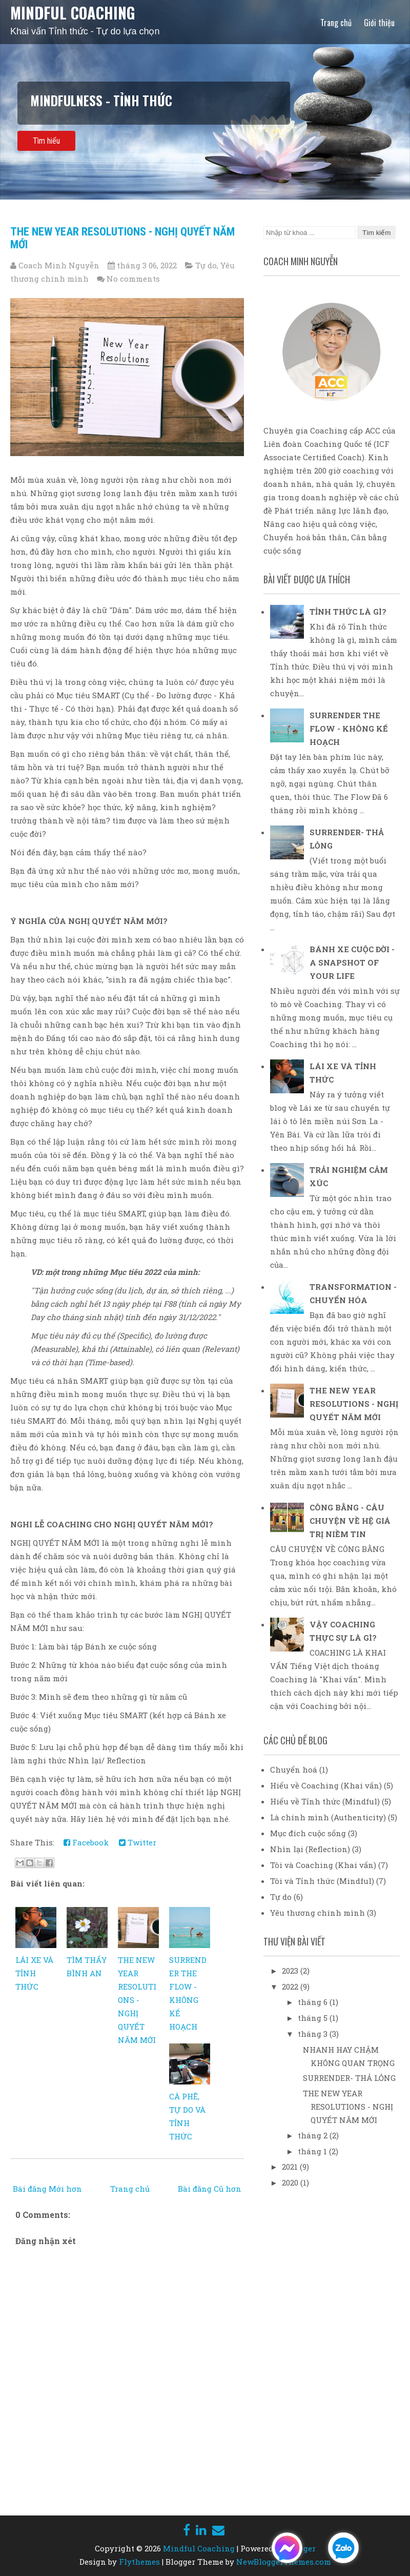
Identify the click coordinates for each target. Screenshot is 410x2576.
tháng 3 (314, 2034)
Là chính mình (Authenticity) (328, 1817)
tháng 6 (314, 2002)
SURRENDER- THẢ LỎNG (349, 2078)
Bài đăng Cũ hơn (209, 2189)
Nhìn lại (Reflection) (310, 1849)
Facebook (86, 1842)
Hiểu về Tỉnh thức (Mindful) (325, 1801)
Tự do (206, 265)
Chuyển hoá (293, 1769)
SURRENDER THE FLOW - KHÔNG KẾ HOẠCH (349, 728)
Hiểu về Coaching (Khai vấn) (326, 1785)
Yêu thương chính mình (317, 1913)
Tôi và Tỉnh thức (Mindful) (322, 1881)
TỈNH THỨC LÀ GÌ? (348, 611)
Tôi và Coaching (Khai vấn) (323, 1865)
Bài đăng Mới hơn (47, 2189)
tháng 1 (313, 2151)
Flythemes (139, 2562)
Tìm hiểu (46, 141)
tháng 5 (314, 2018)
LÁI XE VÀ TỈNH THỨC (34, 1973)
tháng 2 (314, 2135)
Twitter (137, 1842)
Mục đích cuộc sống (308, 1833)
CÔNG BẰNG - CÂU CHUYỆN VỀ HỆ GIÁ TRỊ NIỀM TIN (350, 1520)
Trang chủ (336, 22)
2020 (291, 2182)
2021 (291, 2166)
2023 (291, 1970)
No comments (133, 278)
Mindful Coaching (72, 12)
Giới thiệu (379, 22)
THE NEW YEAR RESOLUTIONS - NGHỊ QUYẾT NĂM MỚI (137, 2000)
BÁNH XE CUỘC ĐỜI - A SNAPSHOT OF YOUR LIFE (352, 962)
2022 (291, 1986)
